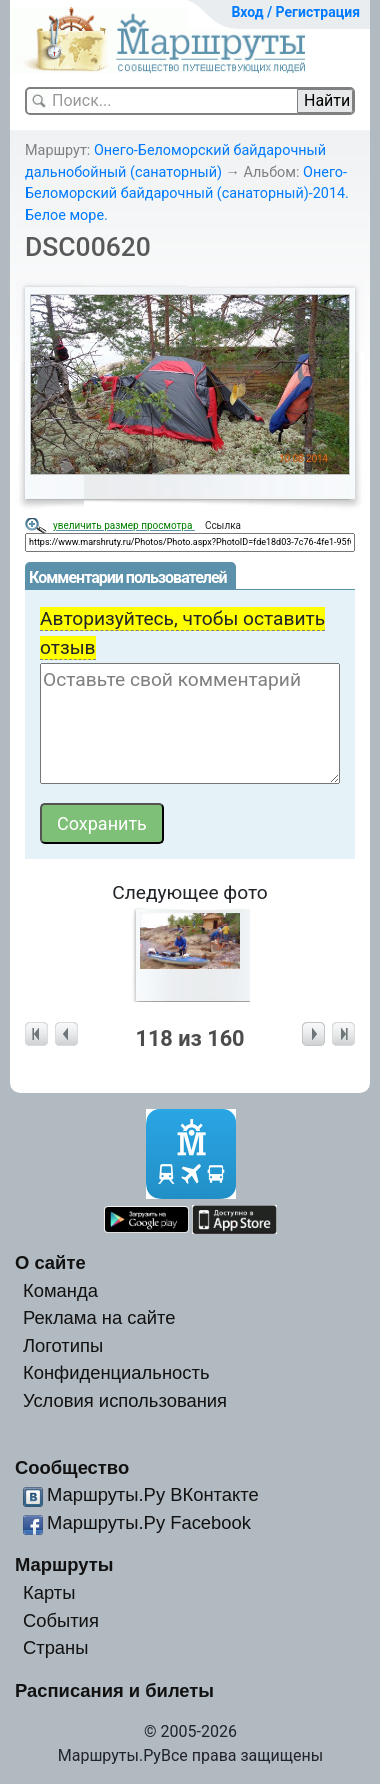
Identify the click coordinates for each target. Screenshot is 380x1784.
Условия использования (125, 1400)
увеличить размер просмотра (124, 525)
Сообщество (72, 1467)
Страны (56, 1647)
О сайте (50, 1262)
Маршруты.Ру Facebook (149, 1522)
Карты (49, 1592)
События (61, 1620)
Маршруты (64, 1564)
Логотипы (63, 1345)
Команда (60, 1290)
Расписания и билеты (114, 1690)
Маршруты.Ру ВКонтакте (153, 1494)
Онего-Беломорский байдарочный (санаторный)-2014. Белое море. (187, 194)
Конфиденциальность (116, 1372)
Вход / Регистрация (295, 12)
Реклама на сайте (99, 1317)
